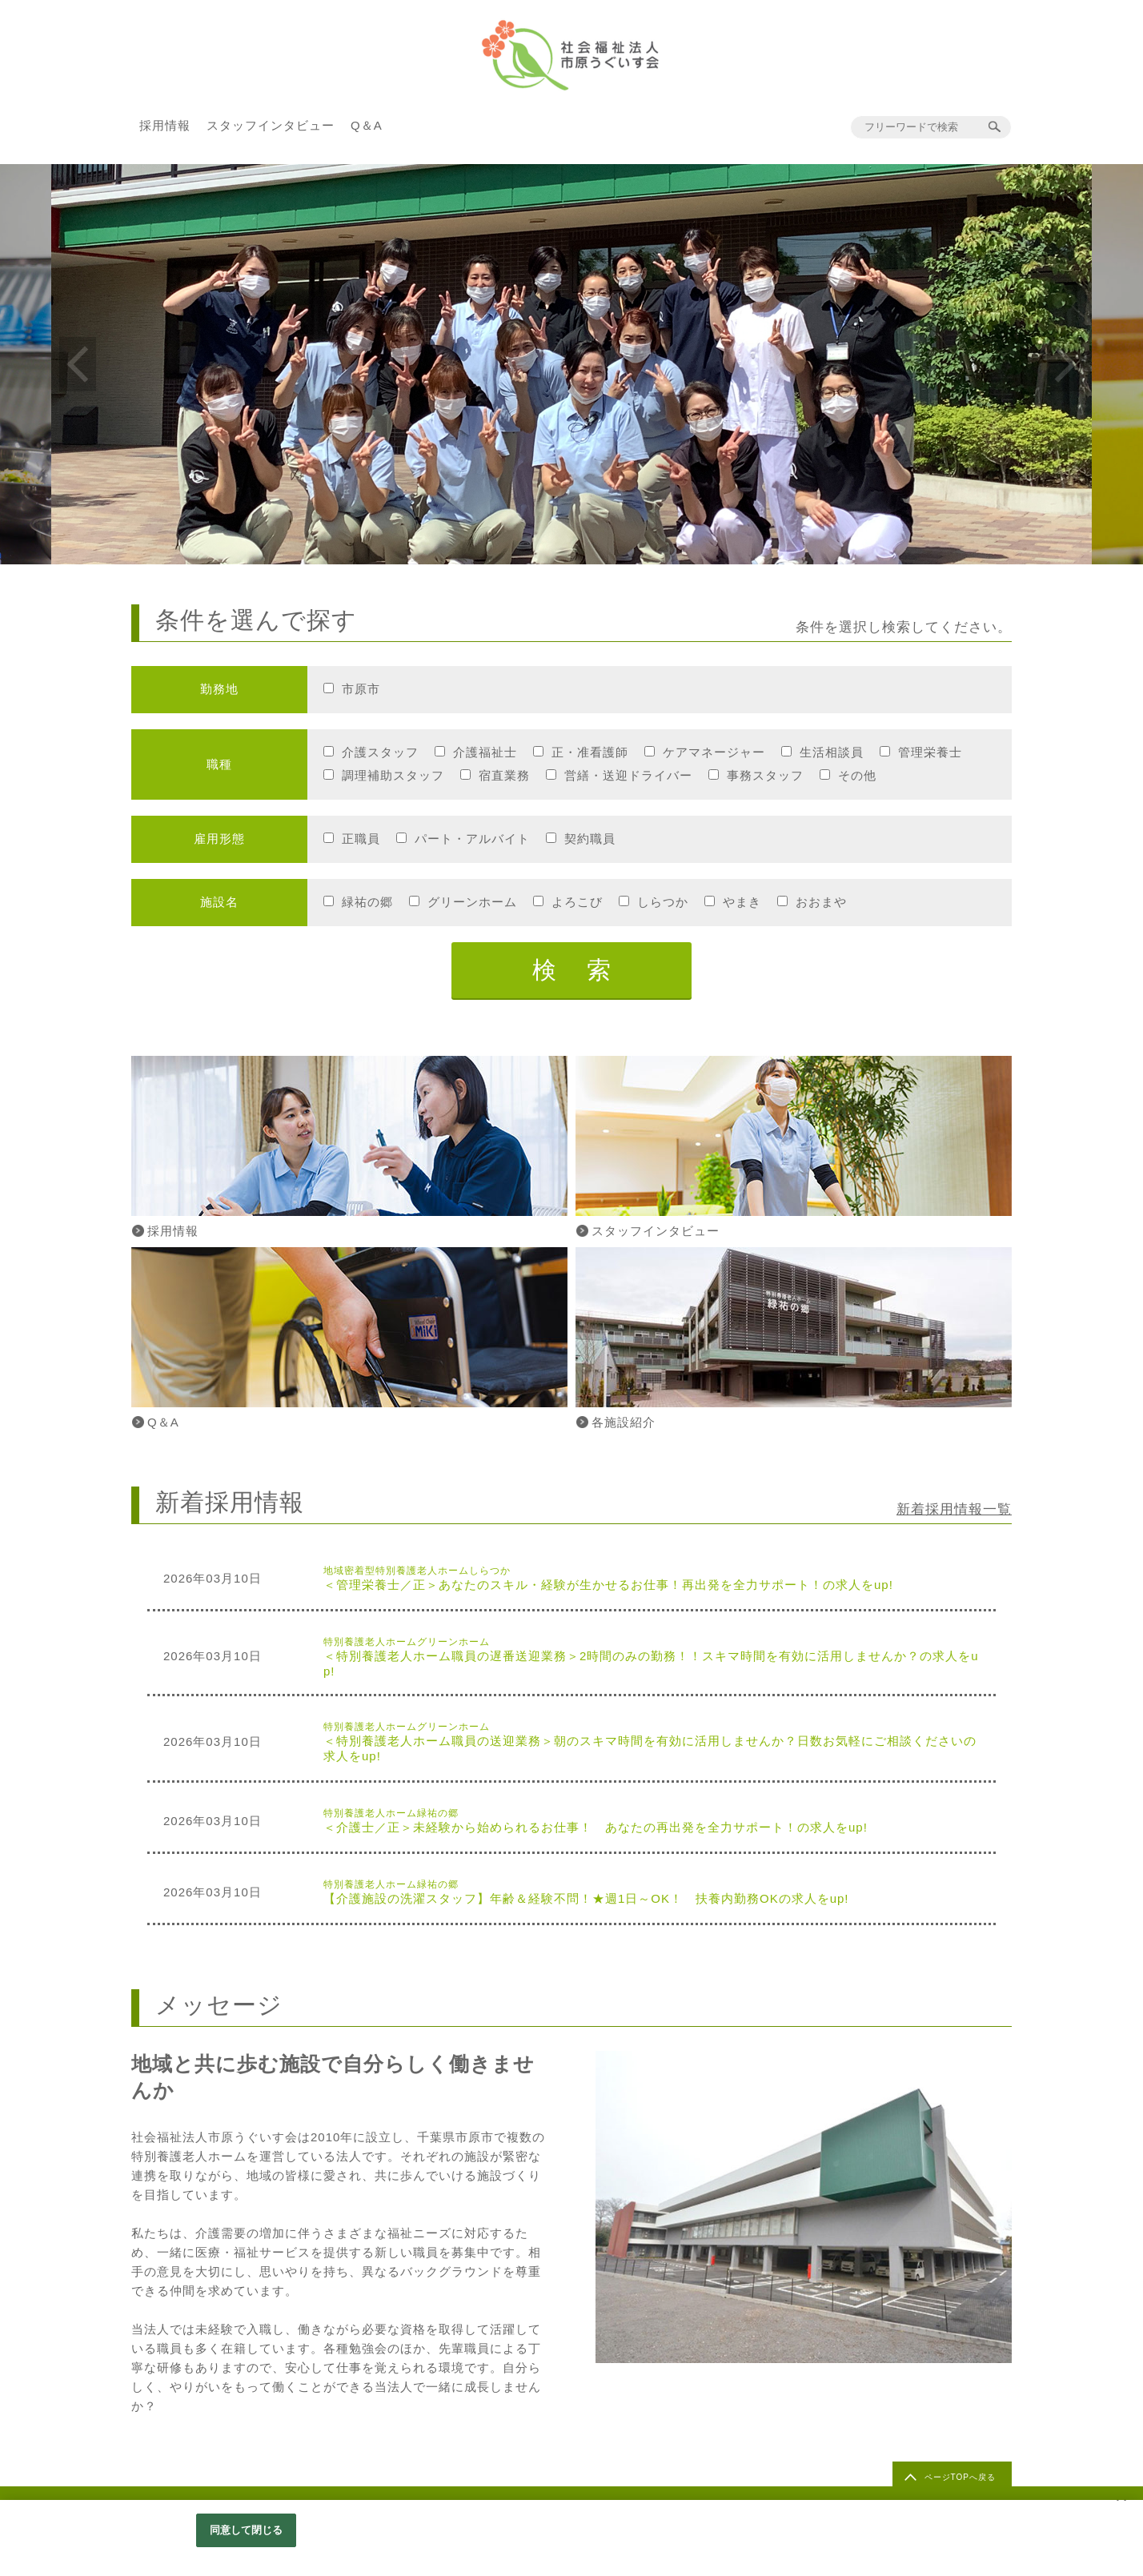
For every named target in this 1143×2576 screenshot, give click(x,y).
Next (1065, 364)
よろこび (577, 902)
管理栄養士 (930, 752)
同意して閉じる (246, 2530)
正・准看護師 (589, 752)
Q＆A (367, 125)
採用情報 (164, 125)
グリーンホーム (472, 902)
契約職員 (590, 838)
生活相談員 (832, 752)
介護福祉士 (485, 752)
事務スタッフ (765, 775)
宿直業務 (504, 775)
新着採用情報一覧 (954, 1509)
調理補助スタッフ (393, 775)
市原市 (361, 689)
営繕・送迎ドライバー (628, 775)
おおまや (821, 902)
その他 (857, 775)
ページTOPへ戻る (960, 2477)
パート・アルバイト (472, 838)
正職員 (361, 838)
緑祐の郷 (367, 902)
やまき (742, 902)
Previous (77, 364)
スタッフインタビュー (271, 125)
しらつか (662, 902)
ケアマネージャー (714, 752)
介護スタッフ (380, 752)
